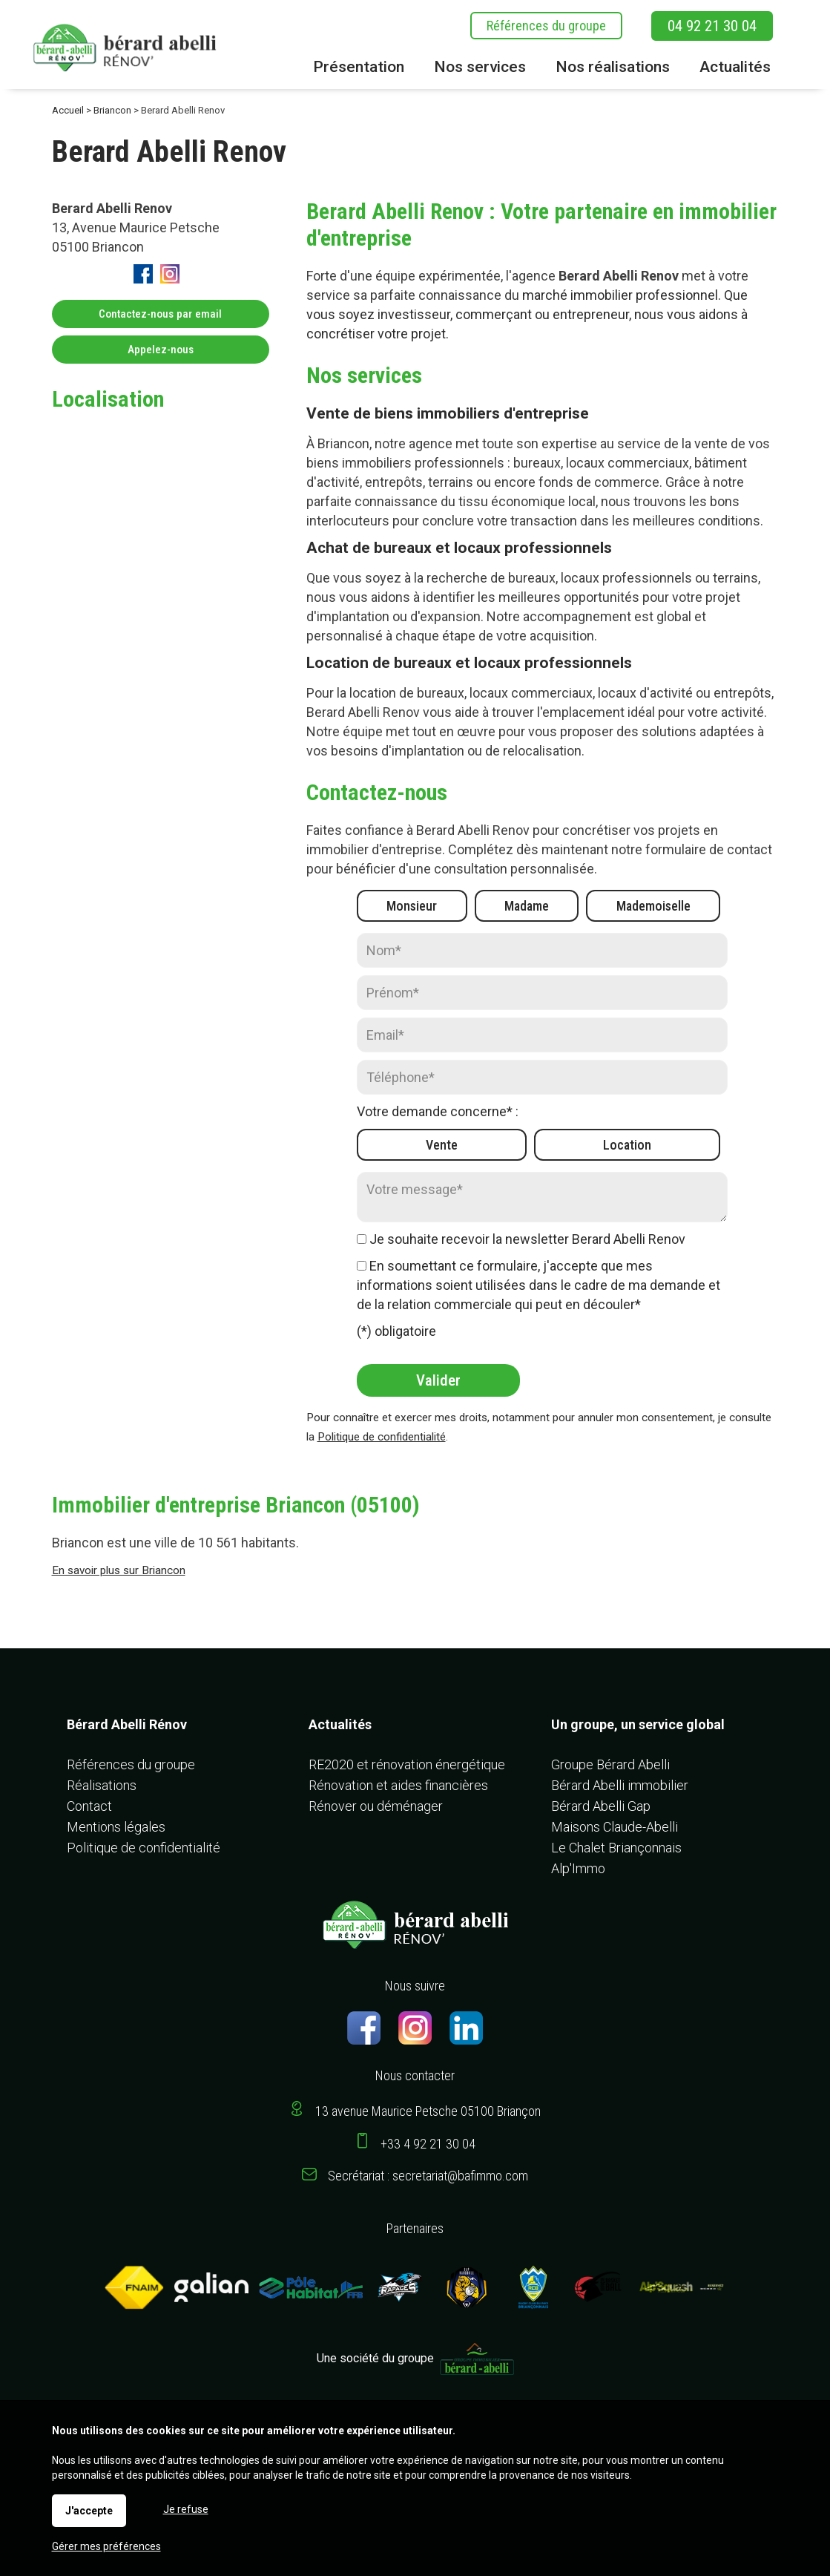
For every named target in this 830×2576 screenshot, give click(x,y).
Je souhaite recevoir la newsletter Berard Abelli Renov (527, 1239)
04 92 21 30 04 (712, 26)
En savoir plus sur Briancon (118, 1570)
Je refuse (185, 2509)
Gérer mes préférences (106, 2546)
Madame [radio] (526, 906)
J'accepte (89, 2511)
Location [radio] (627, 1145)
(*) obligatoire (396, 1331)
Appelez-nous (161, 349)
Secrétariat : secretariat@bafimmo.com (428, 2175)
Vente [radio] (442, 1145)
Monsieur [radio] (411, 906)
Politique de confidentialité (381, 1436)
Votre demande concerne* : (437, 1111)
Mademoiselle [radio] (653, 906)
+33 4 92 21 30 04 (428, 2143)
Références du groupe (546, 25)
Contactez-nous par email (160, 314)
